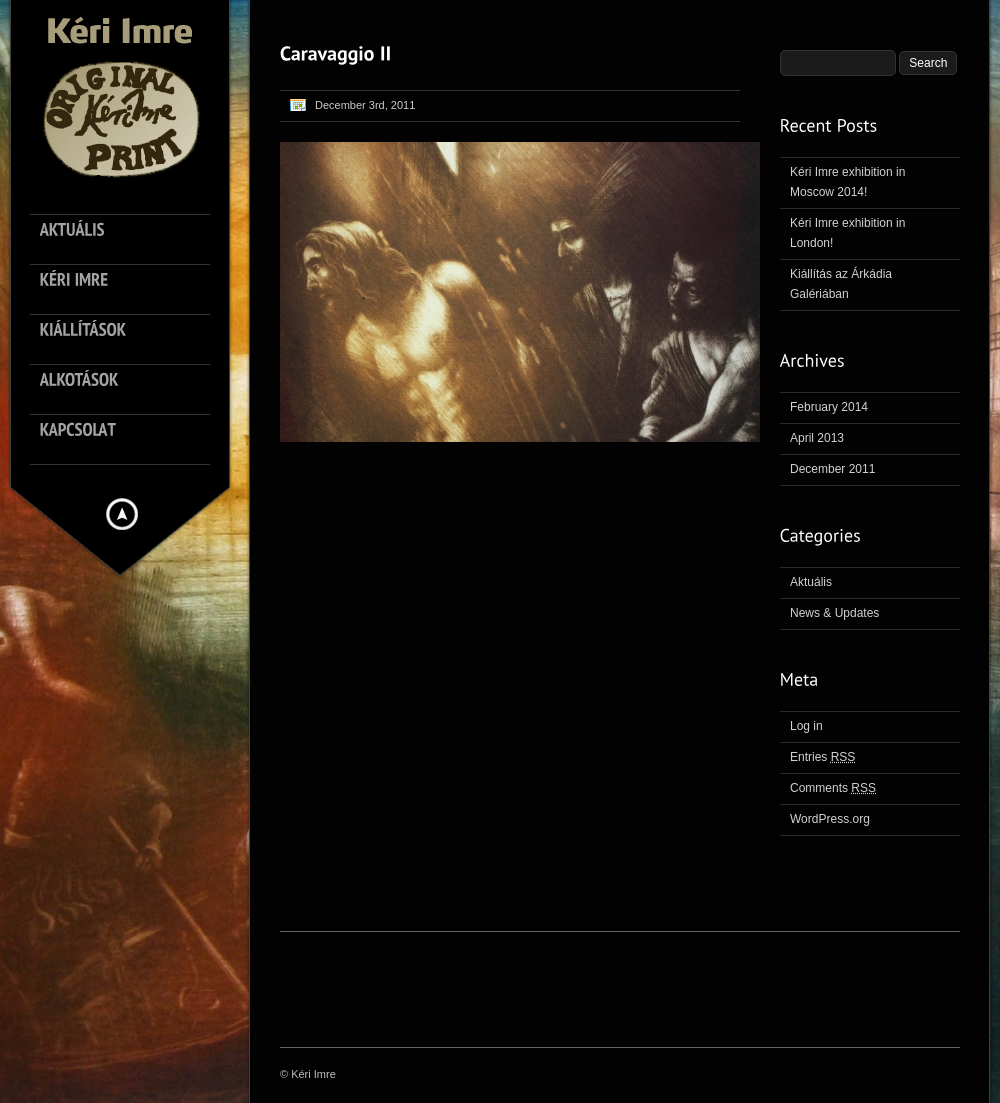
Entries (822, 757)
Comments (833, 788)
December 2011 (832, 469)
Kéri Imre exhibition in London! (847, 233)
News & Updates (834, 613)
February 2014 (829, 407)
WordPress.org (830, 819)
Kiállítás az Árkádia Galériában (841, 284)
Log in (806, 726)
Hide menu (122, 514)
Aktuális (811, 582)
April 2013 (817, 438)
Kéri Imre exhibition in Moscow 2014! (847, 182)
